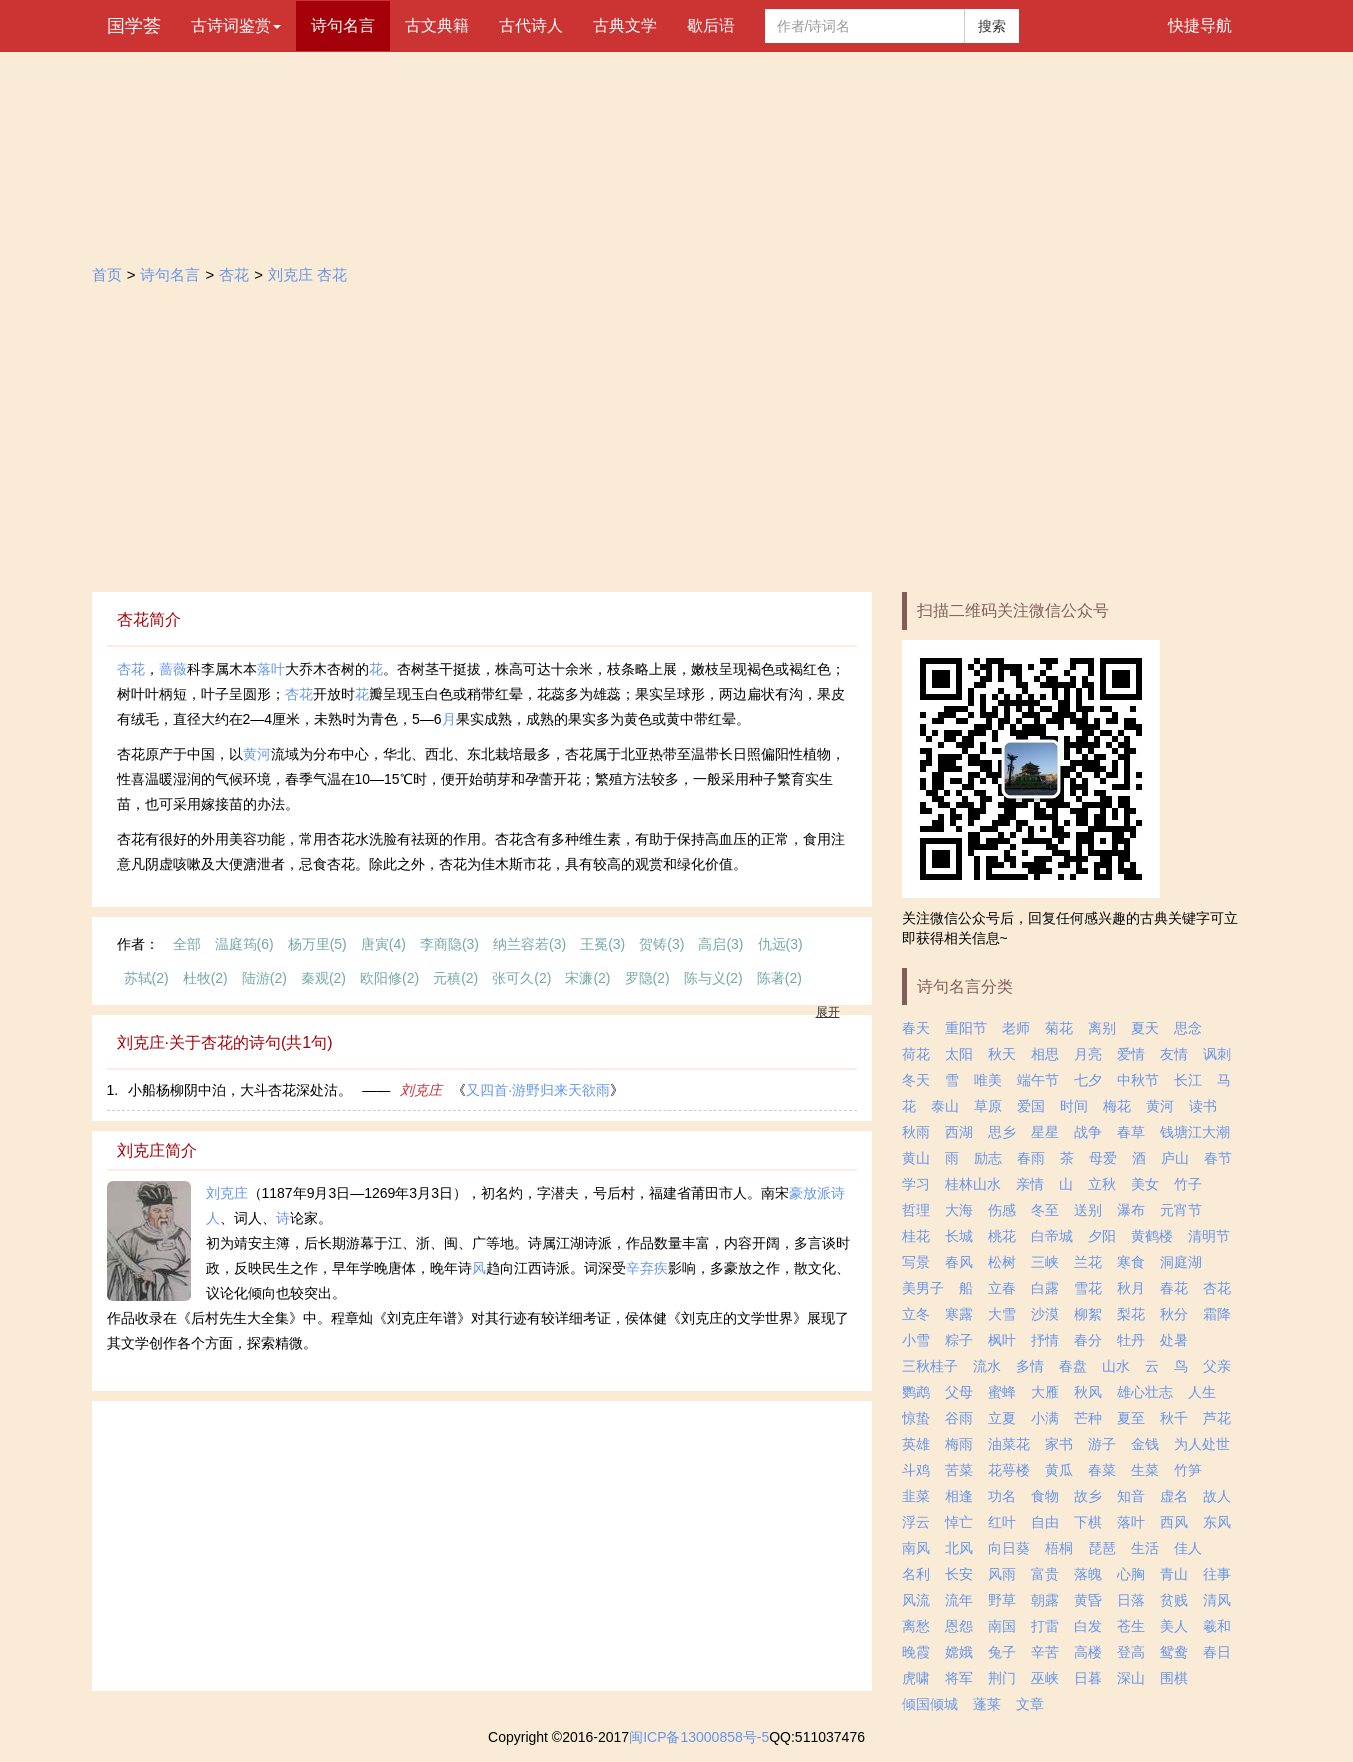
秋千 (1174, 1418)
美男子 (923, 1288)
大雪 (1002, 1314)
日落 (1131, 1600)
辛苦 (1045, 1652)
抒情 (1045, 1340)
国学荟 (134, 26)
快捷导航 (1200, 25)
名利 (916, 1574)
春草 (1131, 1132)
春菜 (1102, 1470)
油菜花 (1009, 1444)
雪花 (1088, 1288)
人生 (1202, 1392)
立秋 (1102, 1184)
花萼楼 (1009, 1470)
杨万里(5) (317, 944)
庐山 (1175, 1158)
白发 (1088, 1626)
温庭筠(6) (244, 944)
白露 (1045, 1288)
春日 (1217, 1652)
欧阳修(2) (389, 978)
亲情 (1030, 1184)
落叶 (271, 669)
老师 (1016, 1028)
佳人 (1188, 1548)
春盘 (1073, 1366)
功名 (1002, 1496)
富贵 (1045, 1574)
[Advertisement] (677, 442)
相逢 (959, 1496)
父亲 (1217, 1366)
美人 (1174, 1626)
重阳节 (966, 1028)
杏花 (234, 274)
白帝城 (1052, 1236)
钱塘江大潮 (1195, 1132)
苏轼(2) (146, 978)
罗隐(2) (647, 978)
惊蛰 (916, 1418)
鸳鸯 (1174, 1652)
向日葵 (1009, 1548)
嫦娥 (959, 1652)
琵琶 (1102, 1548)
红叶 (1002, 1522)
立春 (1002, 1288)
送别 (1088, 1210)
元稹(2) (455, 978)
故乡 (1088, 1496)
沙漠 (1045, 1314)
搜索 (992, 26)
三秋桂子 (930, 1366)
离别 (1102, 1028)
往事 (1217, 1574)
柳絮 (1088, 1314)
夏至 (1131, 1418)
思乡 (1002, 1132)
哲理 (916, 1210)
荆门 (1002, 1678)
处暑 (1174, 1340)
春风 (959, 1262)
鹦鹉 (916, 1392)
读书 (1203, 1106)
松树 (1002, 1262)
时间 (1074, 1106)
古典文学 (625, 25)
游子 (1102, 1444)
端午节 (1038, 1080)
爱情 (1131, 1054)
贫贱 (1174, 1600)
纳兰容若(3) (529, 944)
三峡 (1045, 1262)
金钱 (1145, 1444)
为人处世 (1202, 1444)
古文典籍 (437, 25)
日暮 (1088, 1678)
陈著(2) (779, 978)
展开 (828, 1012)
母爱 (1103, 1158)
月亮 (1088, 1054)
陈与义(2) (713, 978)
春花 (1174, 1288)
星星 (1045, 1132)
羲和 (1217, 1626)
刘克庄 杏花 (307, 274)
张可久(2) (521, 978)
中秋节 (1138, 1080)
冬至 (1045, 1210)
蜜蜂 (1002, 1392)
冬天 (916, 1080)
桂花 (916, 1236)
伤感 (1002, 1210)
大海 (959, 1210)
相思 (1045, 1054)
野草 (1002, 1600)
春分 (1088, 1340)
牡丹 (1131, 1340)
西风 (1174, 1522)
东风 (1217, 1522)
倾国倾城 (930, 1704)
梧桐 (1059, 1548)
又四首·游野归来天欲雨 (538, 1090)
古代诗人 (531, 25)
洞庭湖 (1181, 1262)
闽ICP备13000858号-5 (699, 1737)
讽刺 (1217, 1054)
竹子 (1188, 1184)
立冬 (916, 1314)
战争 (1088, 1132)
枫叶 (1002, 1340)
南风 (916, 1548)
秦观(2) (323, 978)
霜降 (1217, 1314)
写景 (916, 1262)
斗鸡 (916, 1470)
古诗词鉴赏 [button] (236, 25)
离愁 (916, 1626)
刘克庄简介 (157, 1150)
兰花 (1088, 1262)
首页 (107, 274)
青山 (1174, 1574)
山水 (1116, 1366)
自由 (1045, 1522)
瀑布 (1131, 1210)
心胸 (1131, 1574)
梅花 (1117, 1106)
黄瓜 (1059, 1470)
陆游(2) (264, 978)
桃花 (1002, 1236)
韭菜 (916, 1496)
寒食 (1131, 1262)
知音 (1131, 1496)
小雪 (916, 1340)
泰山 (945, 1106)
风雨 (1002, 1574)
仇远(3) (780, 944)
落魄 (1088, 1574)
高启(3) (720, 944)
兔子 (1002, 1652)
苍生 (1131, 1626)
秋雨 (916, 1132)
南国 (1002, 1626)
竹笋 (1188, 1470)
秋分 (1174, 1314)
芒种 (1088, 1418)
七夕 (1088, 1080)
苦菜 (959, 1470)
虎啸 (916, 1678)
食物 (1045, 1496)
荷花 (916, 1054)
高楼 (1088, 1652)
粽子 (959, 1340)
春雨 (1031, 1158)
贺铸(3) (661, 944)
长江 (1188, 1080)
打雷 (1045, 1626)
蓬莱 (987, 1704)
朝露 (1045, 1600)
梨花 (1131, 1314)
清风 (1217, 1600)
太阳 (959, 1054)
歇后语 (711, 25)
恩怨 (959, 1626)
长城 (959, 1236)
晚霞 (916, 1652)
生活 (1145, 1548)
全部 (187, 944)
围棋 (1174, 1678)
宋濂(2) (587, 978)
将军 (959, 1678)
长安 (959, 1574)
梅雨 (959, 1444)
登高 (1131, 1652)
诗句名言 (343, 25)
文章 (1030, 1704)
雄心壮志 (1145, 1392)
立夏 (1002, 1418)
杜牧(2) (205, 978)
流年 (959, 1600)
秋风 (1088, 1392)
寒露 (959, 1314)
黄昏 (1088, 1600)
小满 (1045, 1418)
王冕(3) (602, 944)
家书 (1059, 1444)
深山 (1131, 1678)
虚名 (1174, 1496)
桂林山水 (973, 1184)
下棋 (1088, 1522)
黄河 (257, 754)
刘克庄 (421, 1090)
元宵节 (1181, 1210)
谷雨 (959, 1418)
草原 (988, 1106)
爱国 (1031, 1106)
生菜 (1145, 1470)
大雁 (1045, 1392)
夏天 (1145, 1028)
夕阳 (1102, 1236)
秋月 (1131, 1288)
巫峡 (1045, 1678)
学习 (916, 1184)
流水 (987, 1366)
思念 (1188, 1028)
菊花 (1059, 1028)
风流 (916, 1600)
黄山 (916, 1158)
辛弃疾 (647, 1268)
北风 (959, 1548)
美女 (1145, 1184)
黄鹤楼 (1152, 1236)
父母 (959, 1392)
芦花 (1217, 1418)
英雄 (916, 1444)
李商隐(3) (449, 944)
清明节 (1209, 1236)
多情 (1030, 1366)
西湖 (959, 1132)
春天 (916, 1028)
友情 (1174, 1054)
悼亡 (959, 1522)
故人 (1217, 1496)
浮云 (916, 1522)
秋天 (1002, 1054)
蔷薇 (173, 669)
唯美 (988, 1080)
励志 (988, 1158)
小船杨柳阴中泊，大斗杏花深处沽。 (240, 1090)
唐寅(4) (383, 944)
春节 (1218, 1158)
